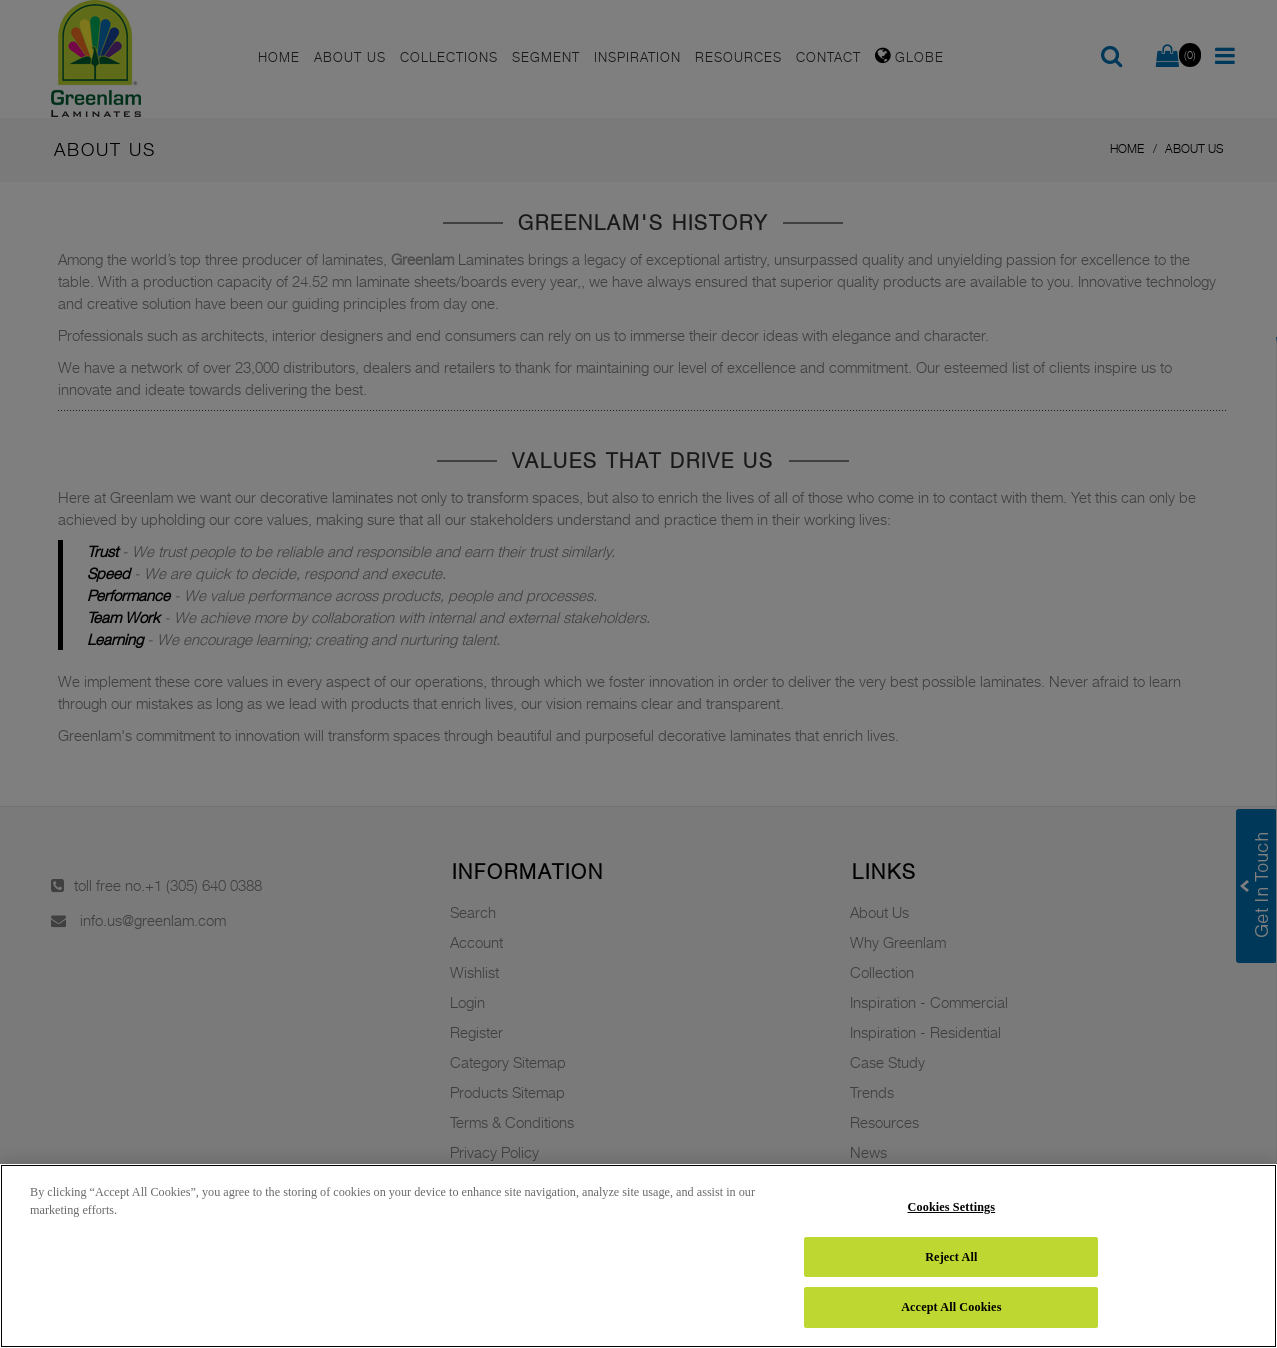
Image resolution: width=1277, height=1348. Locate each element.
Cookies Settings (952, 1207)
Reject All (951, 1257)
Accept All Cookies (951, 1307)
